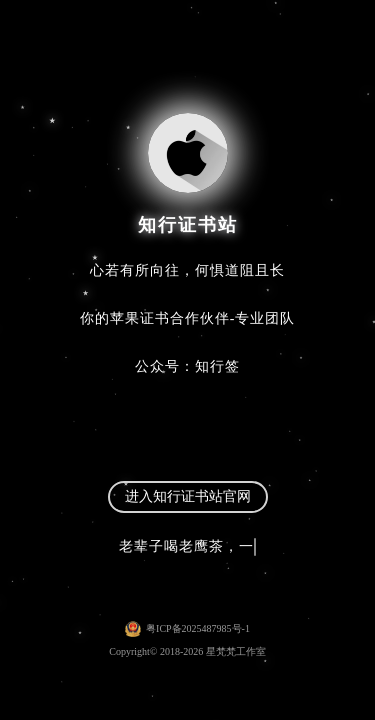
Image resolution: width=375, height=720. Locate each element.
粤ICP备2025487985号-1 (198, 628)
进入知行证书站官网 (188, 496)
